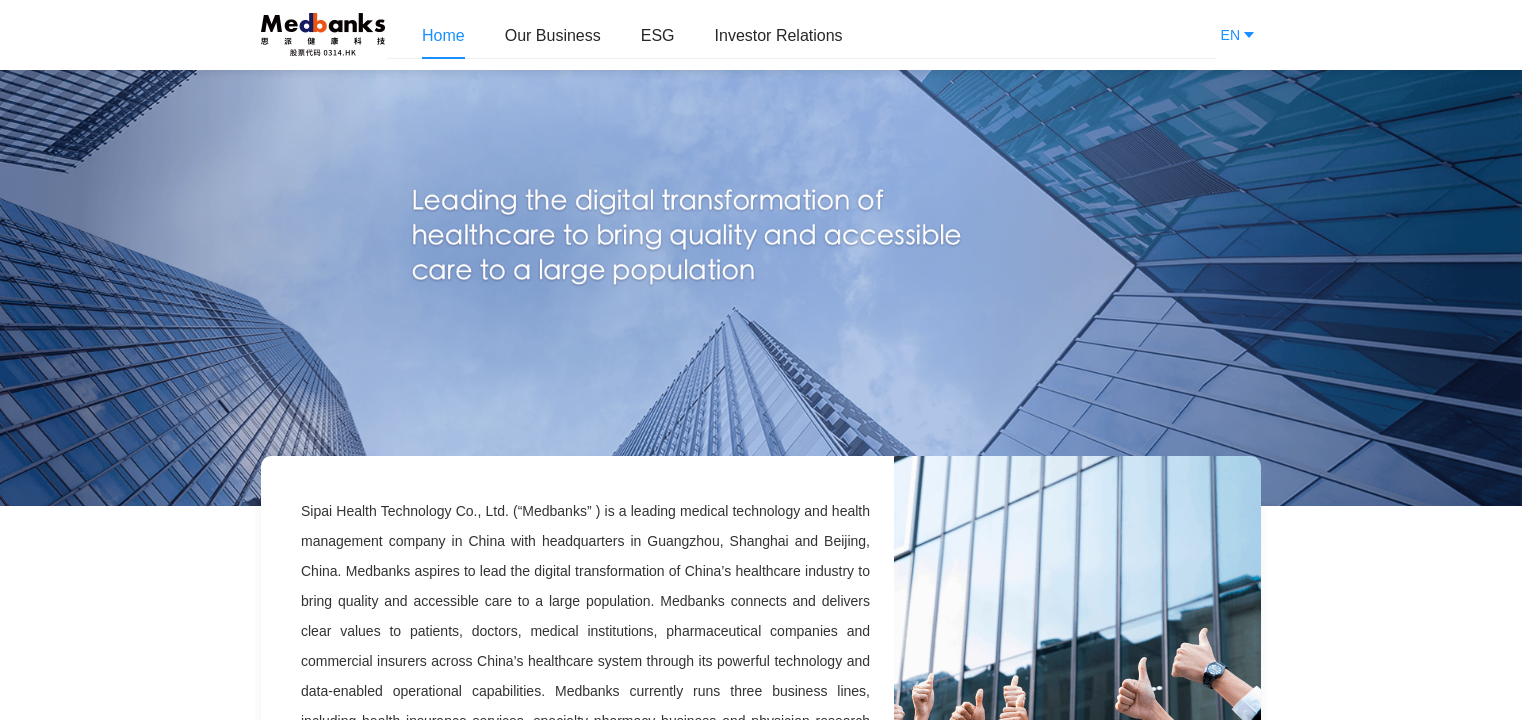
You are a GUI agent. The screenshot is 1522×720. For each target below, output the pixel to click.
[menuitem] (443, 36)
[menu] (801, 35)
